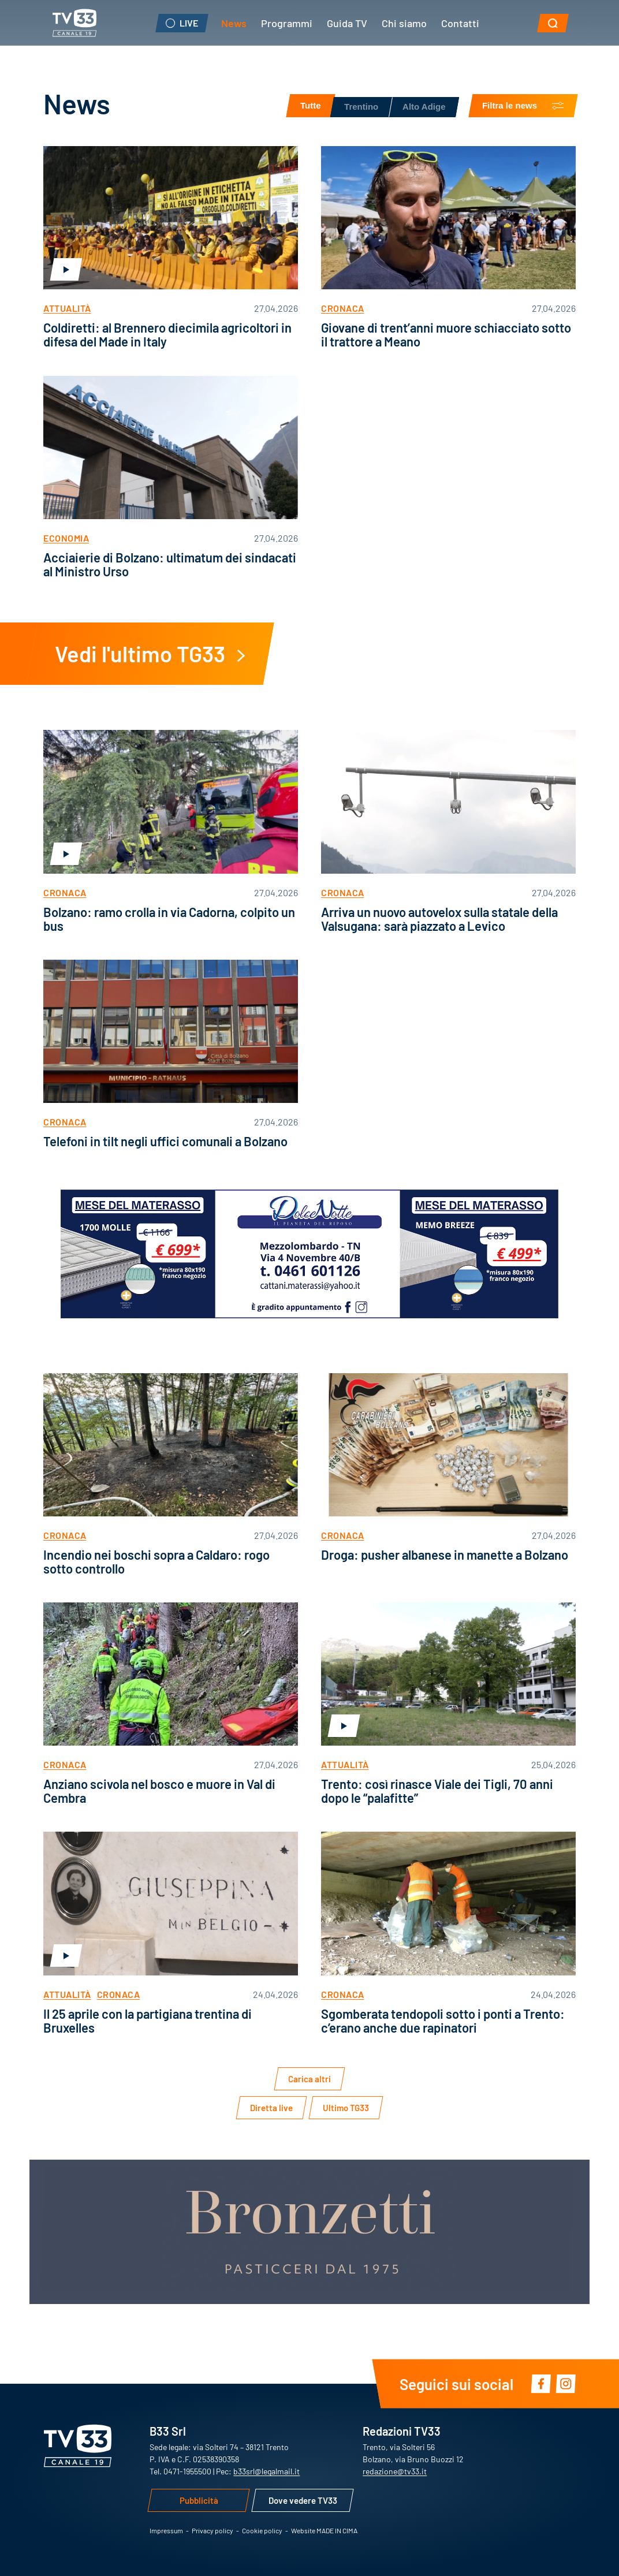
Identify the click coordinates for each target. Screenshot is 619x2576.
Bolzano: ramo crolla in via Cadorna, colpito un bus (169, 918)
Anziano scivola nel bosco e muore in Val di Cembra (159, 1790)
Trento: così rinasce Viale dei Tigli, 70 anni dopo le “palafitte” (437, 1790)
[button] (553, 23)
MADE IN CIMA (336, 2530)
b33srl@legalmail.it (266, 2471)
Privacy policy (212, 2530)
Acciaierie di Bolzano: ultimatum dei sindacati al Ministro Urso (169, 564)
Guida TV (347, 22)
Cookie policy (262, 2530)
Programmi (286, 22)
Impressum (166, 2530)
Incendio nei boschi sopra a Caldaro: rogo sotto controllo (156, 1561)
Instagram (565, 2383)
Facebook (541, 2383)
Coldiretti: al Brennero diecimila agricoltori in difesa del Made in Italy (167, 334)
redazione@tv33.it (395, 2471)
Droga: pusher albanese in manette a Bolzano (444, 1554)
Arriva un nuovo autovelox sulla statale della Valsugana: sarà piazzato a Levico (439, 918)
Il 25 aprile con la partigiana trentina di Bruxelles (147, 2020)
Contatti (460, 22)
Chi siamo (404, 22)
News (234, 22)
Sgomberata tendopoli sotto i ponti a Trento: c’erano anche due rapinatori (443, 2020)
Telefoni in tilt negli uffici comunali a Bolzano (165, 1140)
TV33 (74, 23)
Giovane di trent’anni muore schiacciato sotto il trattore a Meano (446, 334)
